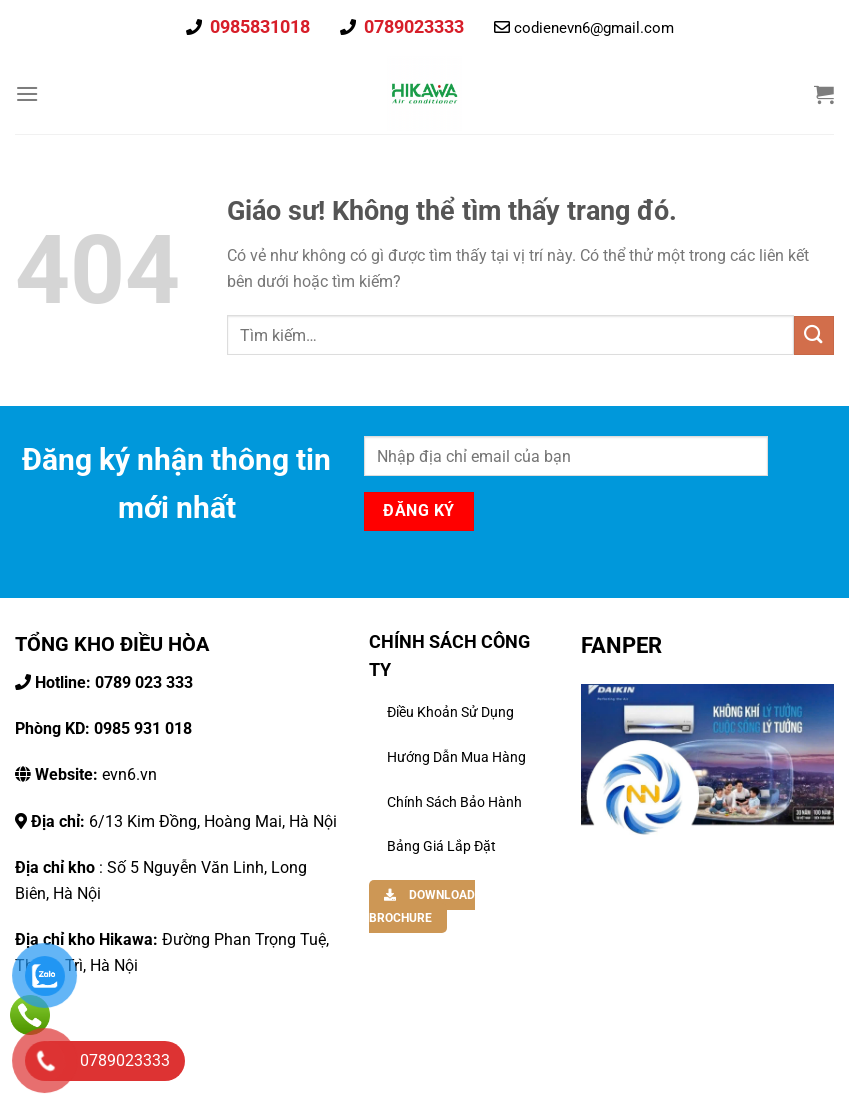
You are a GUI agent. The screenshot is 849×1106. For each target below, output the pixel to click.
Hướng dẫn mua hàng (456, 757)
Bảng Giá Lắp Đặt (441, 846)
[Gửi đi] (814, 335)
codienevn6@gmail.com (594, 28)
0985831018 (258, 26)
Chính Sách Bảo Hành (454, 802)
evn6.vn (94, 774)
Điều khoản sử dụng (450, 712)
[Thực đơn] (27, 93)
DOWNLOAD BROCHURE (422, 906)
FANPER (621, 645)
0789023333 (412, 26)
